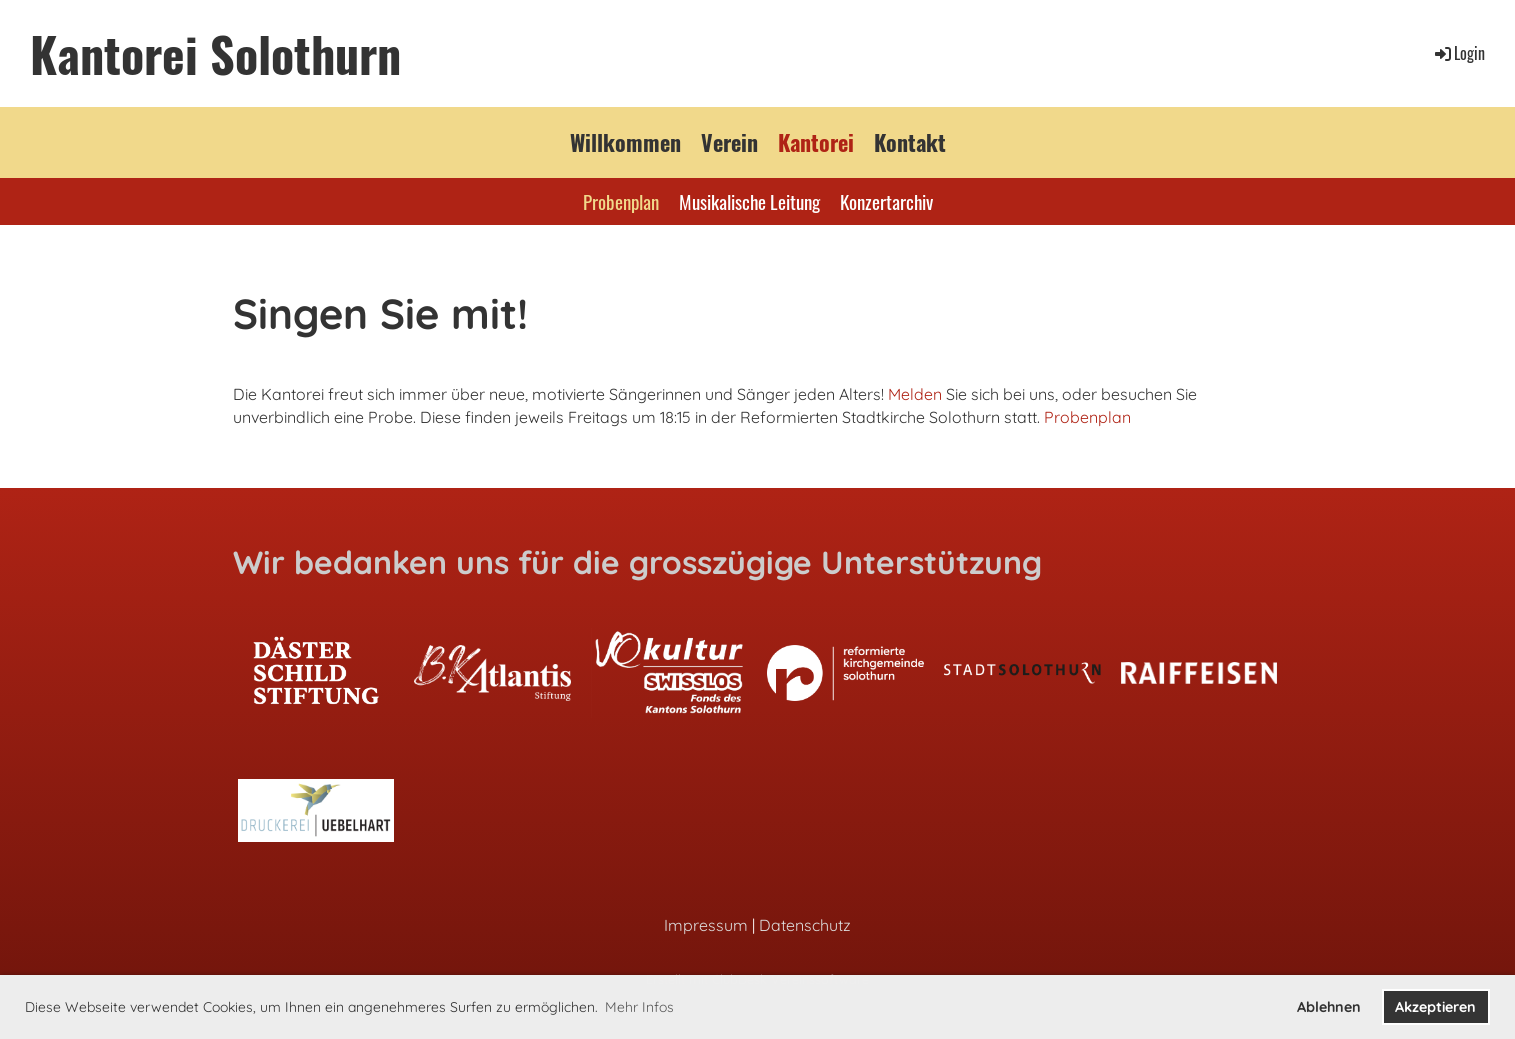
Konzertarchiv (886, 201)
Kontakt (910, 142)
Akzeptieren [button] (1435, 1007)
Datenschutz (805, 925)
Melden (915, 394)
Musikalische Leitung (749, 201)
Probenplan (621, 201)
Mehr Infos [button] (639, 1007)
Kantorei (816, 142)
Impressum (706, 925)
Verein (729, 142)
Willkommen (625, 142)
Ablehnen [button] (1329, 1007)
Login (1458, 53)
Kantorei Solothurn (215, 53)
